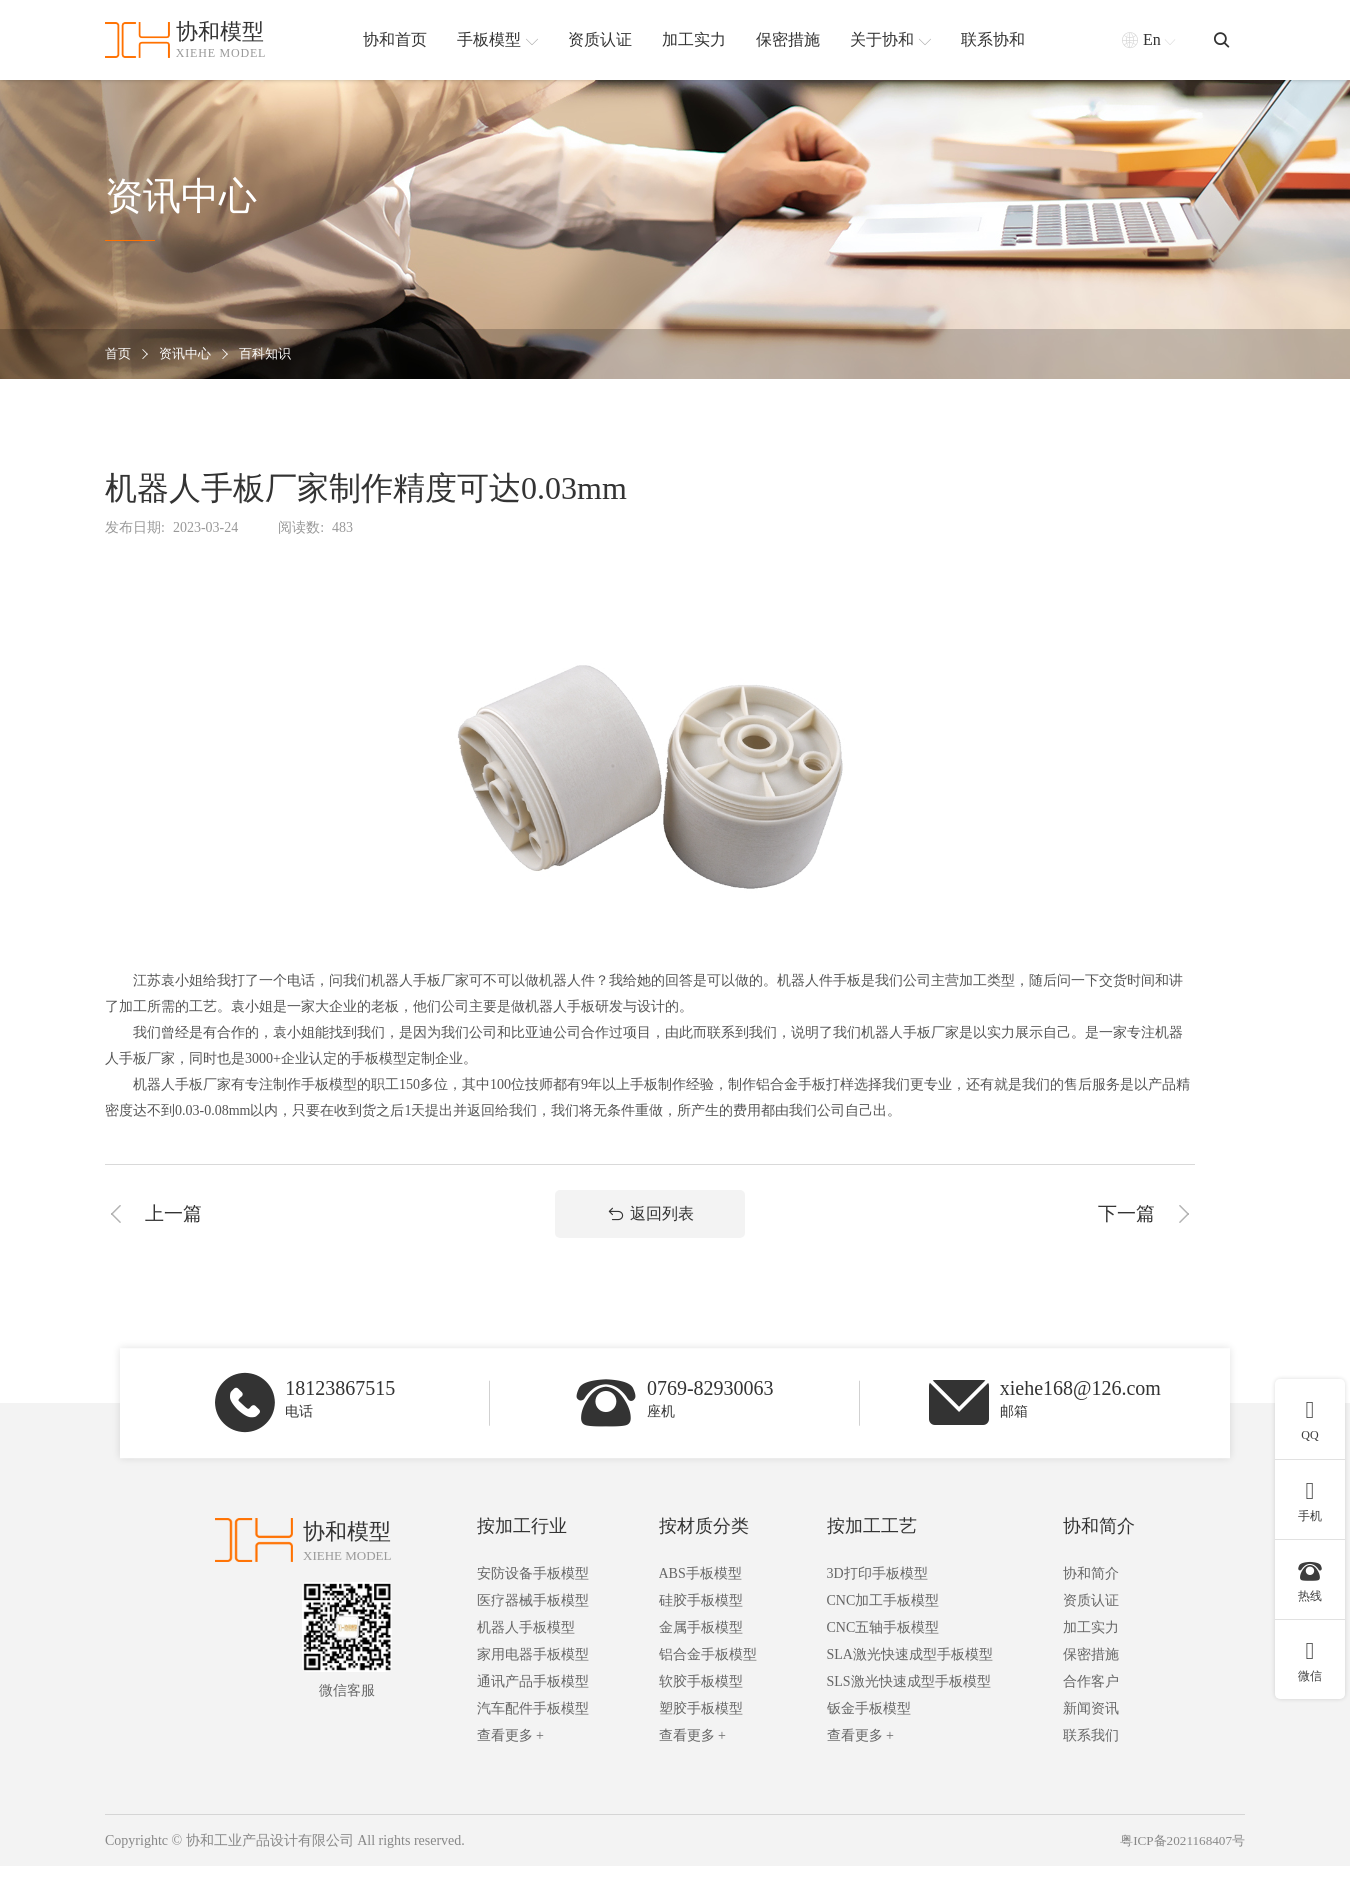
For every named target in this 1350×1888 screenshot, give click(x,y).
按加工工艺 (872, 1548)
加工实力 (1091, 1649)
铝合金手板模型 (708, 1676)
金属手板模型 (701, 1649)
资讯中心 (189, 354)
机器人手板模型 (526, 1649)
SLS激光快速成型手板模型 (909, 1703)
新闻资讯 (1091, 1730)
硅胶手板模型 (701, 1622)
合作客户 (1091, 1703)
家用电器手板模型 (533, 1676)
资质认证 (1091, 1622)
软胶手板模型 (701, 1703)
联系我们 (1091, 1757)
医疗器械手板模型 (533, 1622)
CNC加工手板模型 (883, 1622)
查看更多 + (510, 1757)
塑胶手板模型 (701, 1730)
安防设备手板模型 (533, 1595)
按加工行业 (522, 1548)
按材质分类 (704, 1548)
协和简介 (1099, 1548)
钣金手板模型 (869, 1730)
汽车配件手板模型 (533, 1730)
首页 (119, 354)
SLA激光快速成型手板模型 (910, 1676)
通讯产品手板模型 (533, 1703)
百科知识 (273, 354)
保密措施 (1091, 1676)
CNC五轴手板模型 (883, 1649)
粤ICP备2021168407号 (1178, 1862)
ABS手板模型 (700, 1595)
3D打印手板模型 (877, 1595)
